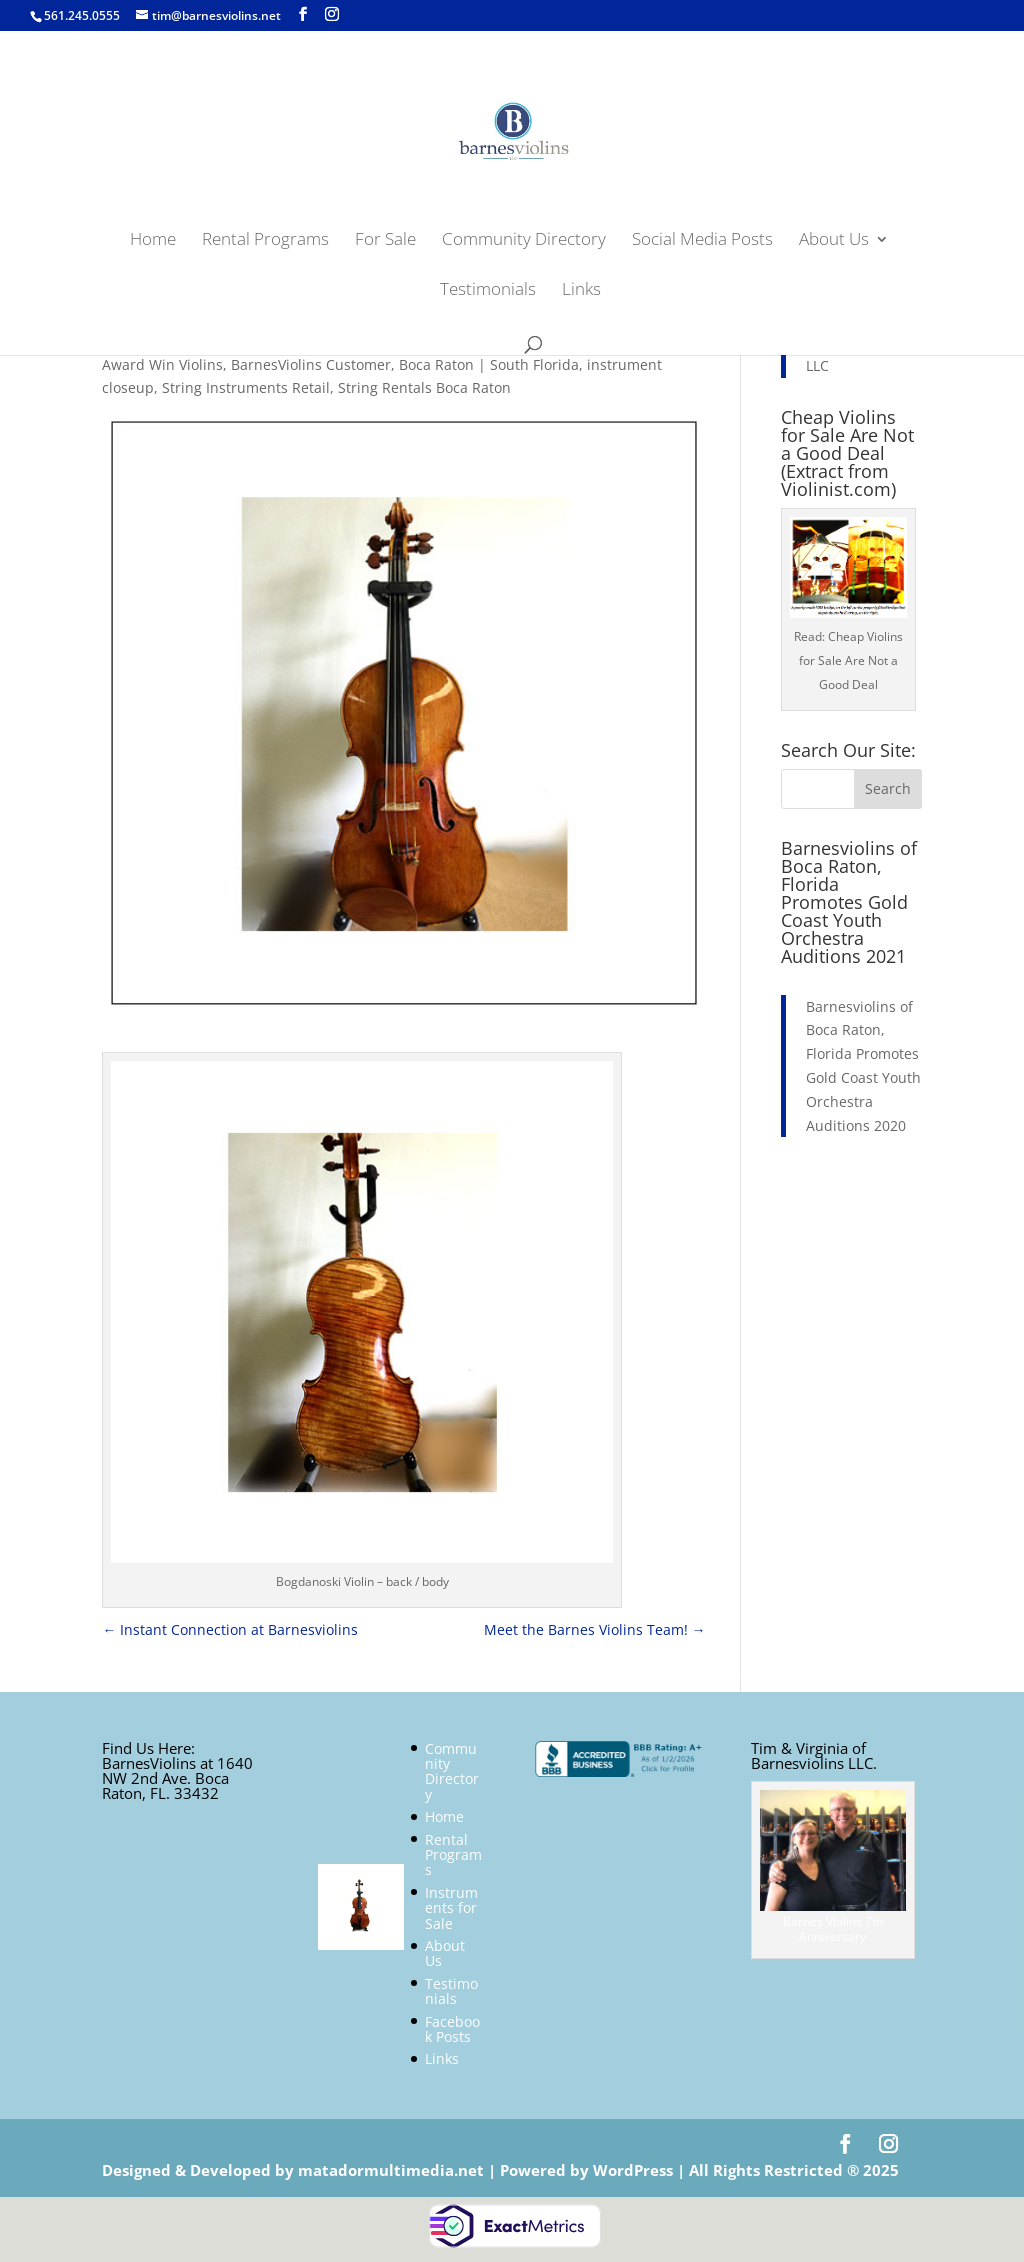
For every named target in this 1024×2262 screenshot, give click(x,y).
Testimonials (488, 291)
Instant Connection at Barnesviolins (230, 1629)
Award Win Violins (162, 364)
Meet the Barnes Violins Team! (595, 1629)
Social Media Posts (702, 241)
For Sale (385, 241)
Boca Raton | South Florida (489, 364)
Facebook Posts (452, 2029)
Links (581, 291)
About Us (834, 241)
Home (153, 241)
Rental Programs (265, 241)
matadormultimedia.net (393, 2170)
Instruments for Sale (451, 1908)
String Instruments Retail (246, 387)
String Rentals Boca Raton (424, 387)
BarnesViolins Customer (311, 364)
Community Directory (524, 241)
